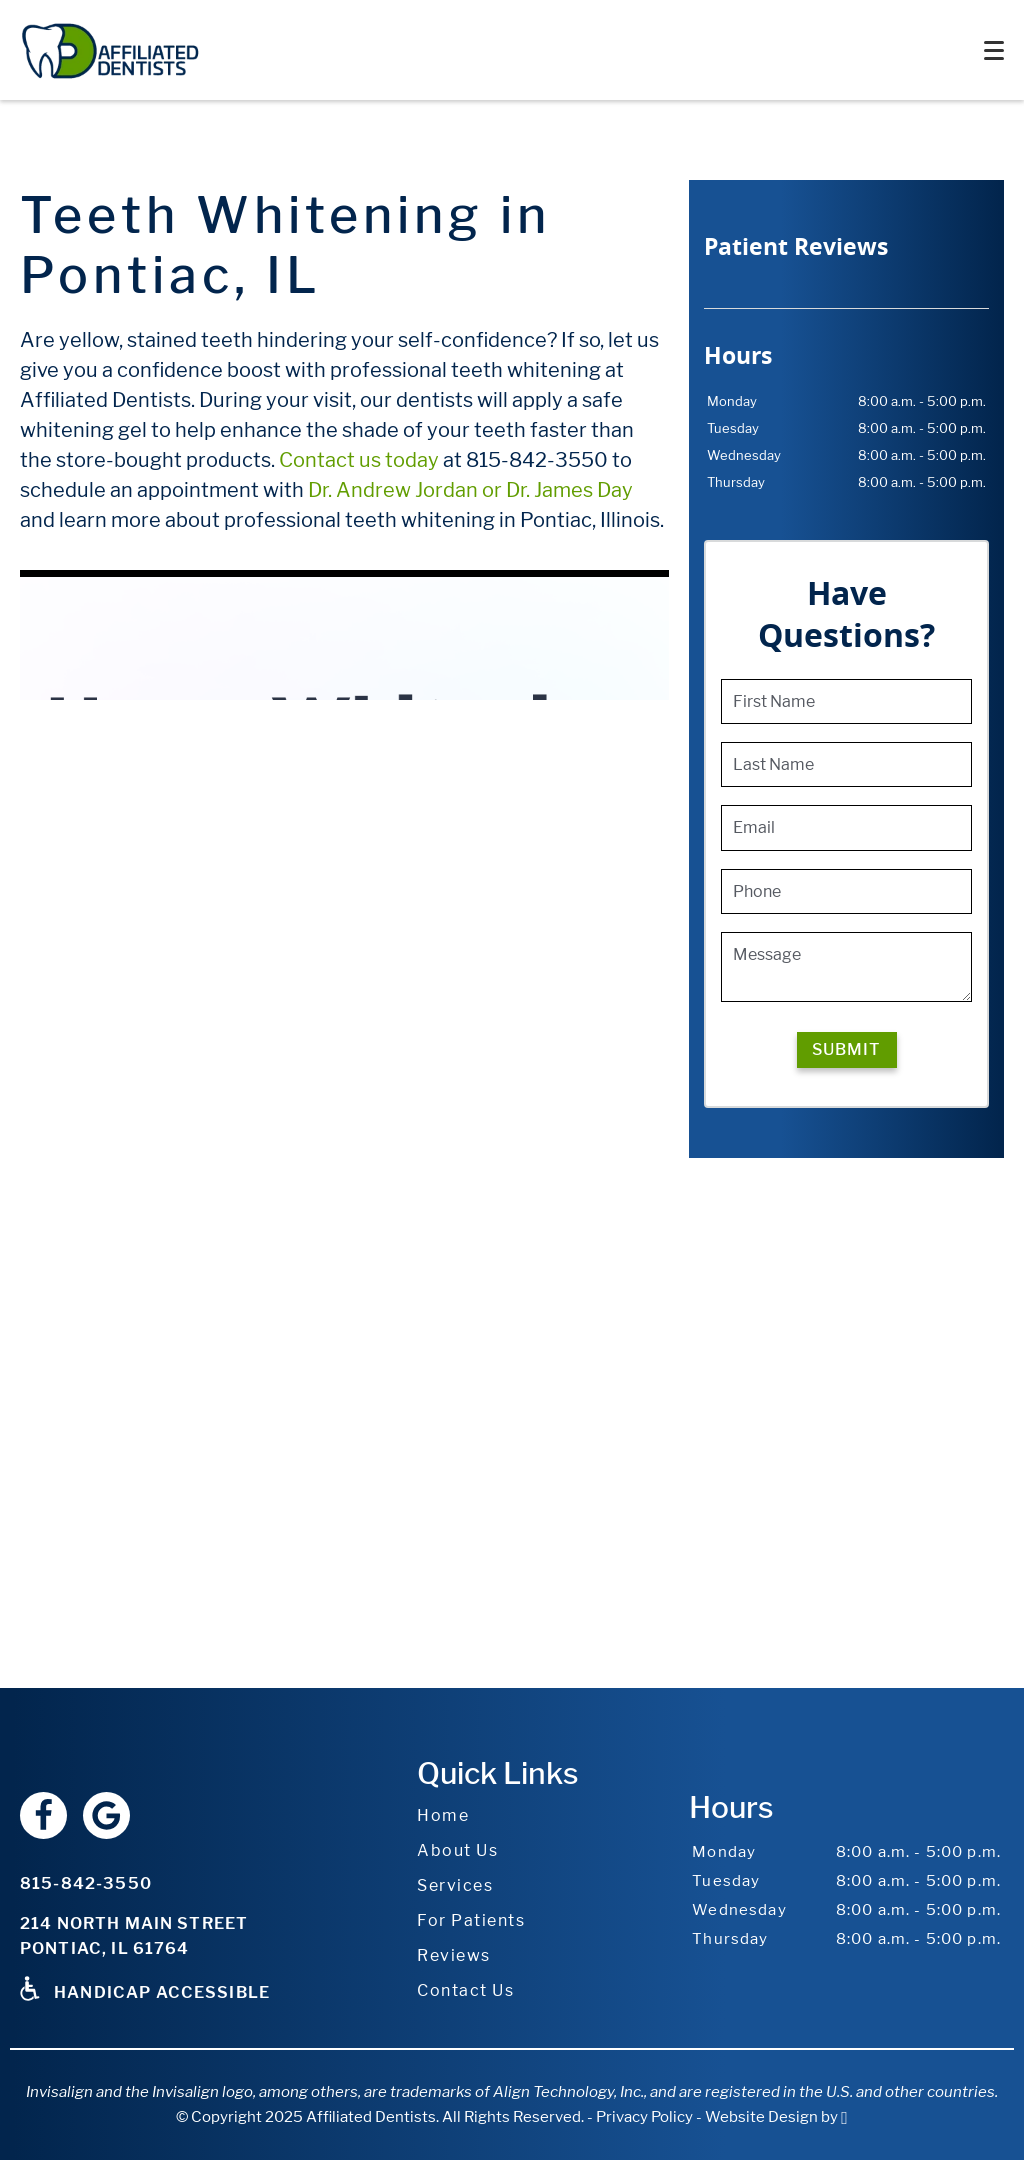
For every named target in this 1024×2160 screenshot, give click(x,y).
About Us (457, 1850)
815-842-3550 (86, 1883)
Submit (847, 1049)
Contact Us (465, 1990)
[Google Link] (106, 1815)
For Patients (471, 1920)
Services (455, 1885)
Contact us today (359, 460)
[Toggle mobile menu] (994, 50)
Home (443, 1815)
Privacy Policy (644, 2117)
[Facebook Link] (43, 1815)
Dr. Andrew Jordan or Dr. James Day (470, 490)
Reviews (454, 1955)
